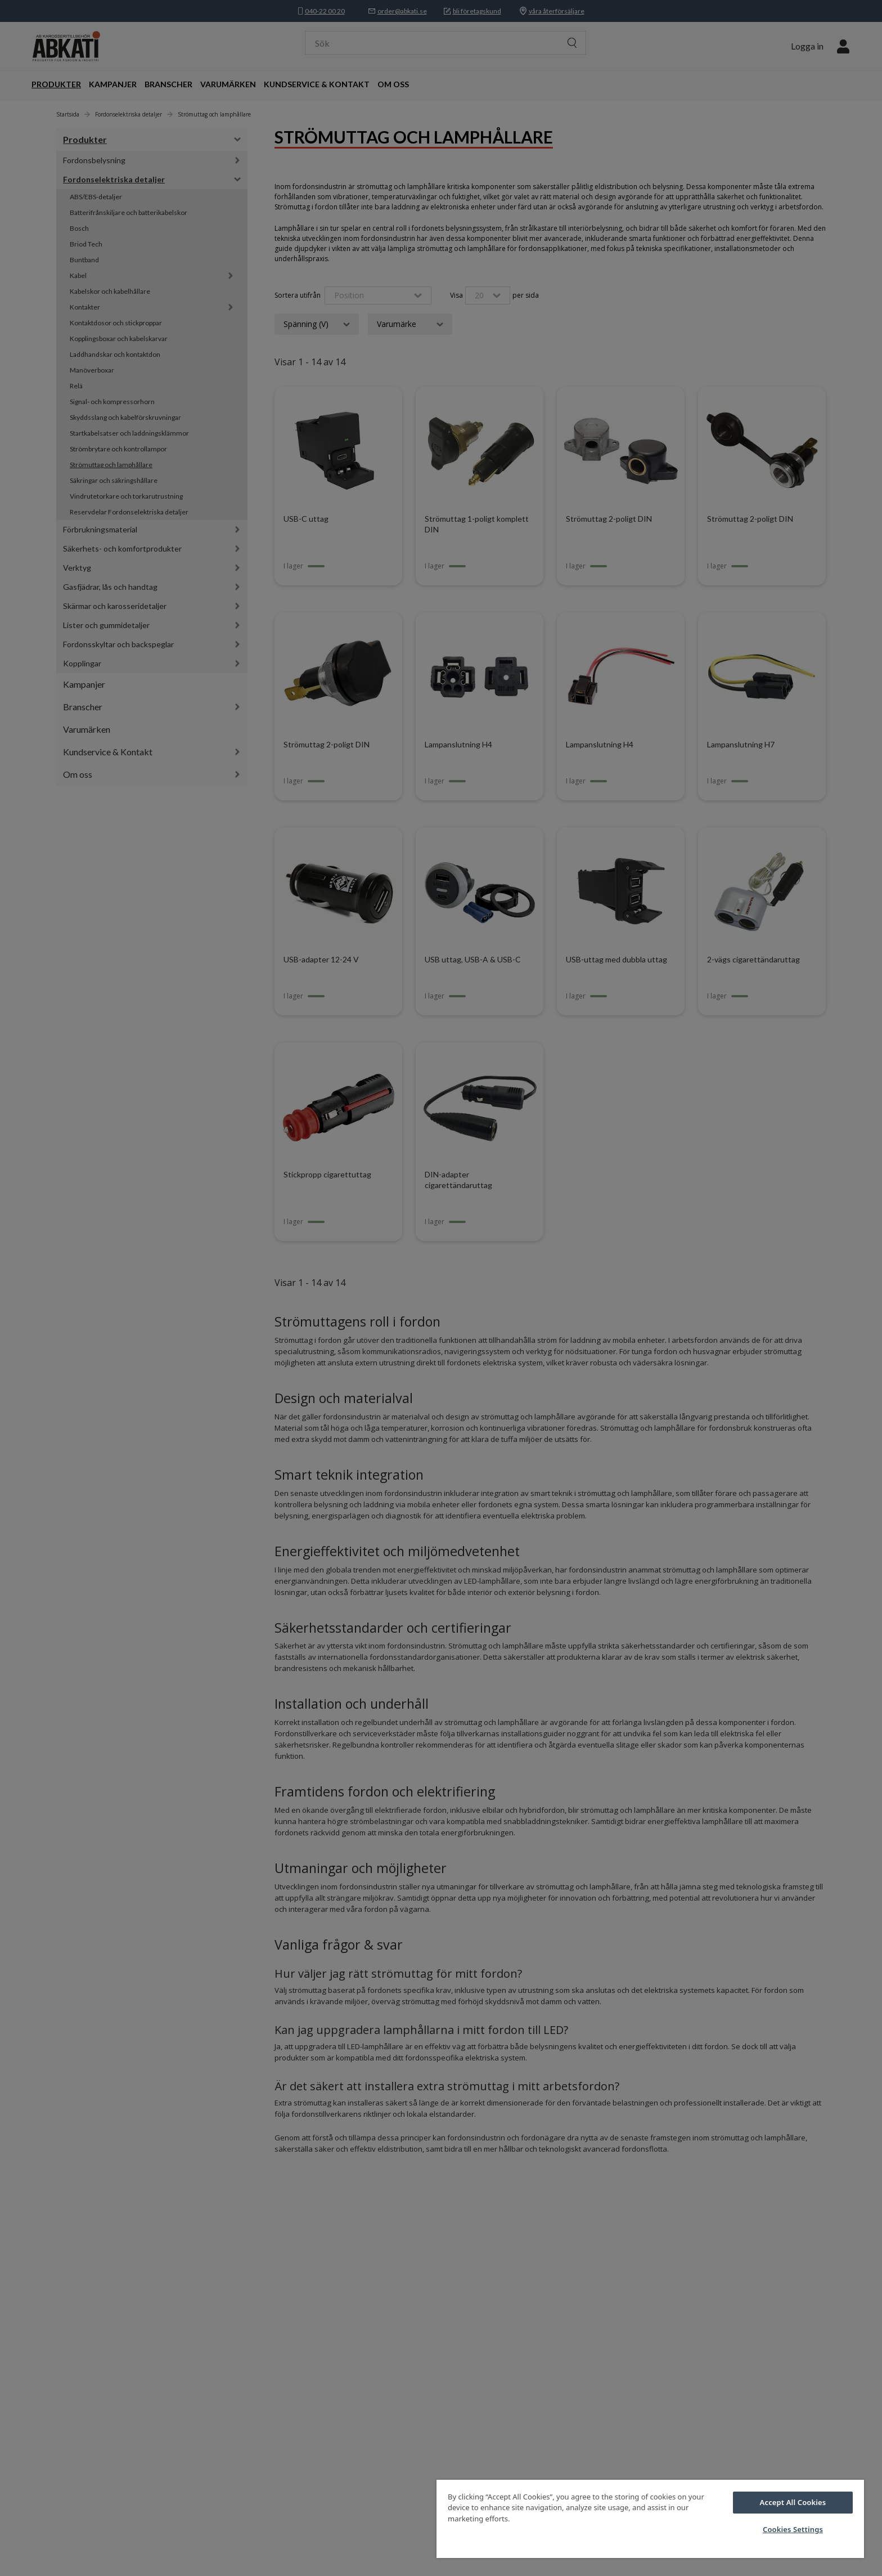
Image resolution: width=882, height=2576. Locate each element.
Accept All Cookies (793, 2502)
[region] (650, 2519)
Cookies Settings (793, 2529)
